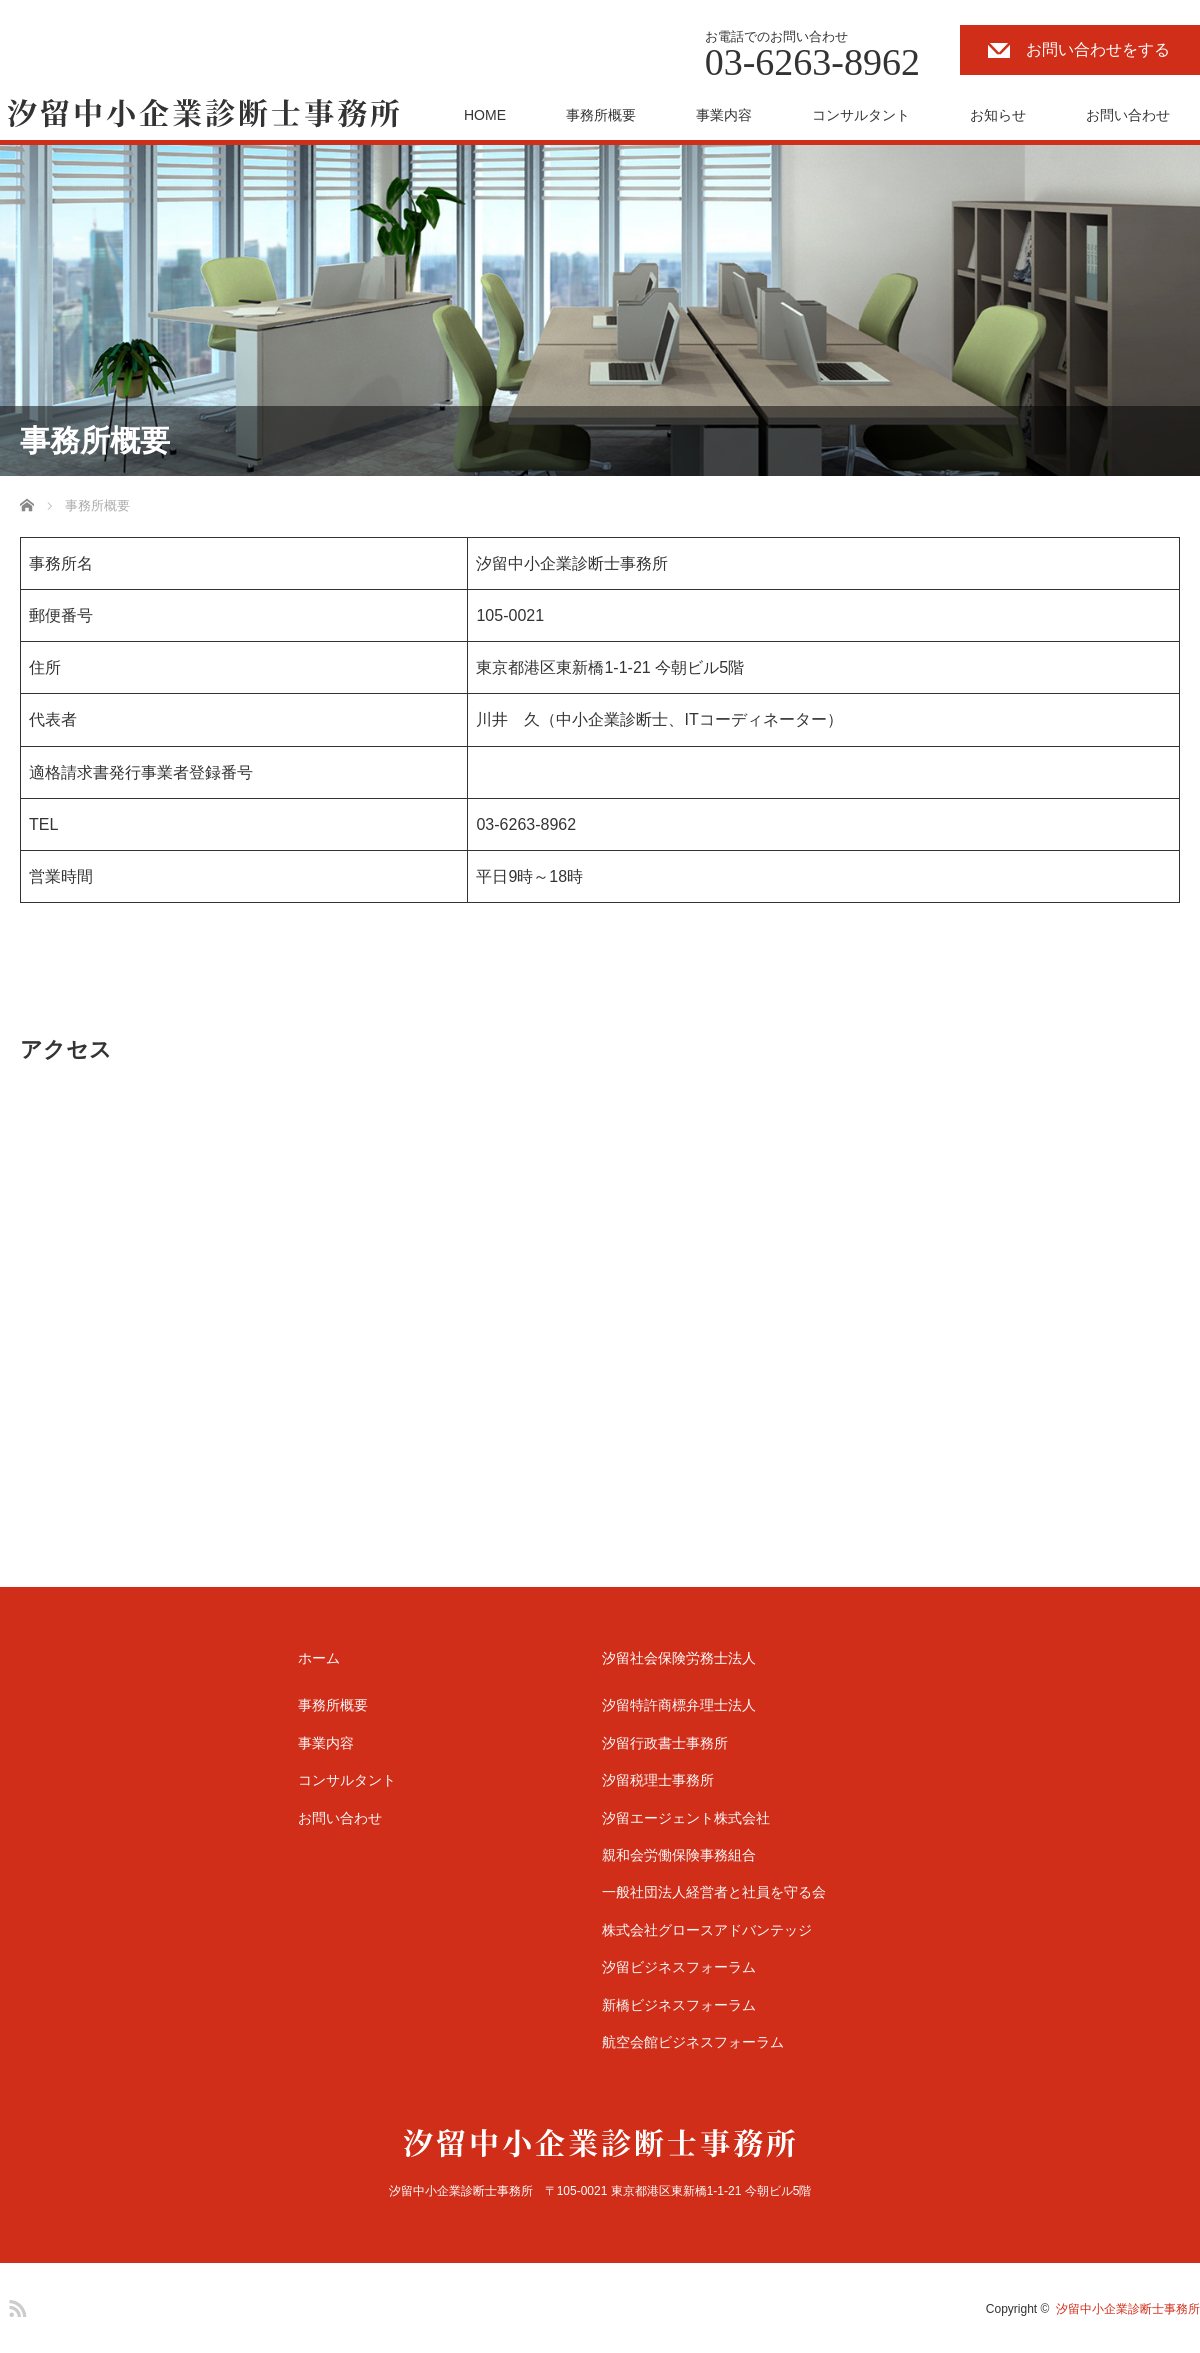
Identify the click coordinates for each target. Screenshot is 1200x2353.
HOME (485, 115)
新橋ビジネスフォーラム (679, 2005)
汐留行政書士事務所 (665, 1743)
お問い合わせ (1128, 115)
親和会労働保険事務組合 (679, 1855)
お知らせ (998, 115)
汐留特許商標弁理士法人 (679, 1705)
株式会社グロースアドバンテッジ (707, 1930)
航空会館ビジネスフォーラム (693, 2042)
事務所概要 (601, 115)
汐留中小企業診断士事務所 (1128, 2309)
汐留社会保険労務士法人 (679, 1658)
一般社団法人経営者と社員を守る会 (714, 1892)
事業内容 (724, 115)
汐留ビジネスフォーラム (679, 1967)
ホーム (319, 1658)
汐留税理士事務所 (658, 1780)
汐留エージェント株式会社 (686, 1818)
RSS (15, 2305)
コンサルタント (861, 115)
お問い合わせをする (1098, 49)
